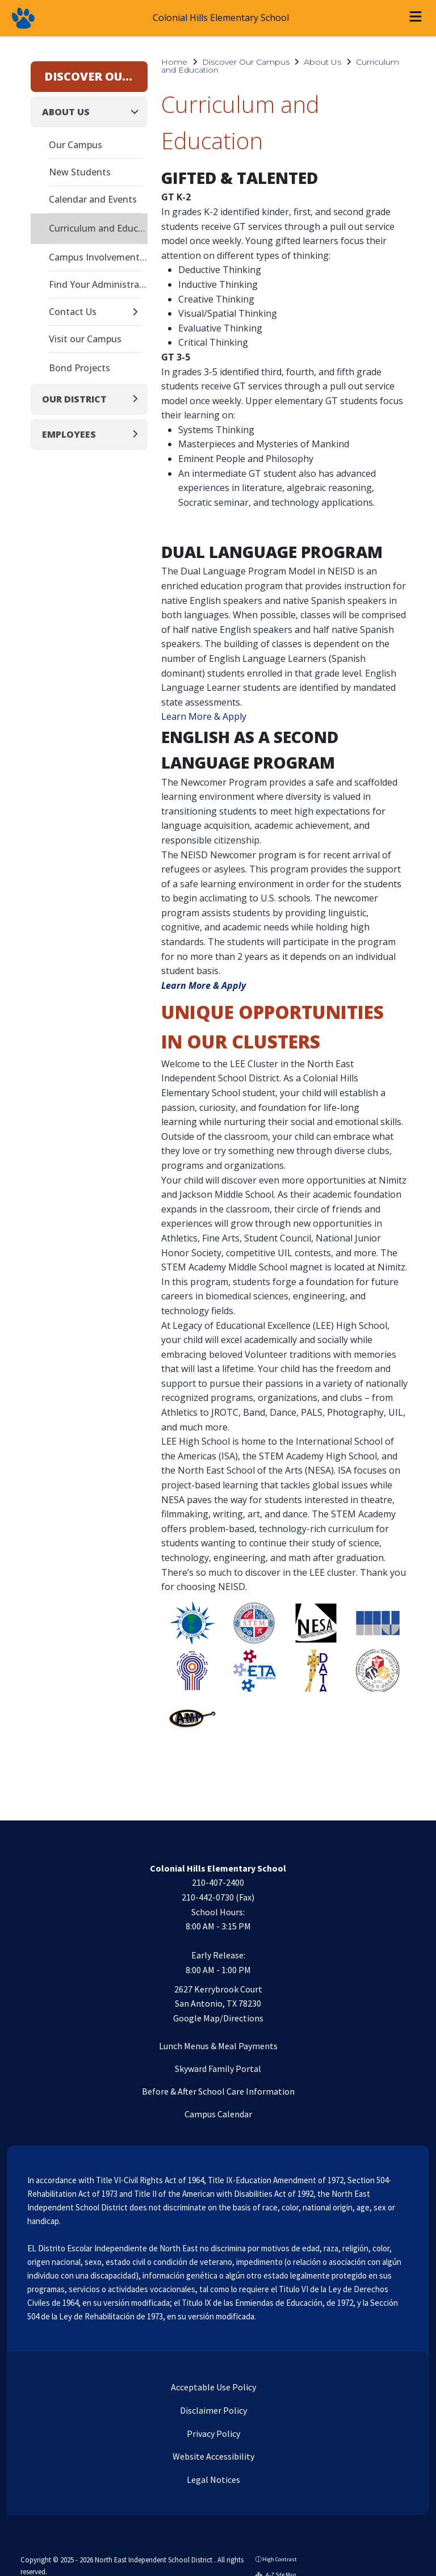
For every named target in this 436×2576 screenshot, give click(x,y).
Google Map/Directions (218, 2018)
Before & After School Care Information (218, 2091)
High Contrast (279, 2559)
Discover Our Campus (246, 62)
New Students (80, 172)
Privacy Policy (212, 2433)
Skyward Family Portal (218, 2068)
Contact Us (73, 311)
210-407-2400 (218, 1882)
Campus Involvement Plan (98, 257)
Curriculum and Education (98, 228)
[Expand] (138, 312)
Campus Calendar (218, 2114)
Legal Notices (212, 2479)
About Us (322, 62)
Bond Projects (79, 368)
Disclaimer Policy (212, 2410)
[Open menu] (415, 18)
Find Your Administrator (98, 284)
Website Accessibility (212, 2456)
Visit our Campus (85, 339)
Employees (69, 434)
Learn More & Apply (203, 716)
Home (174, 62)
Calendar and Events (93, 199)
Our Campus (75, 145)
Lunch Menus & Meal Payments (218, 2045)
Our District (74, 399)
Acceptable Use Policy (212, 2387)
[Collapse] (138, 111)
